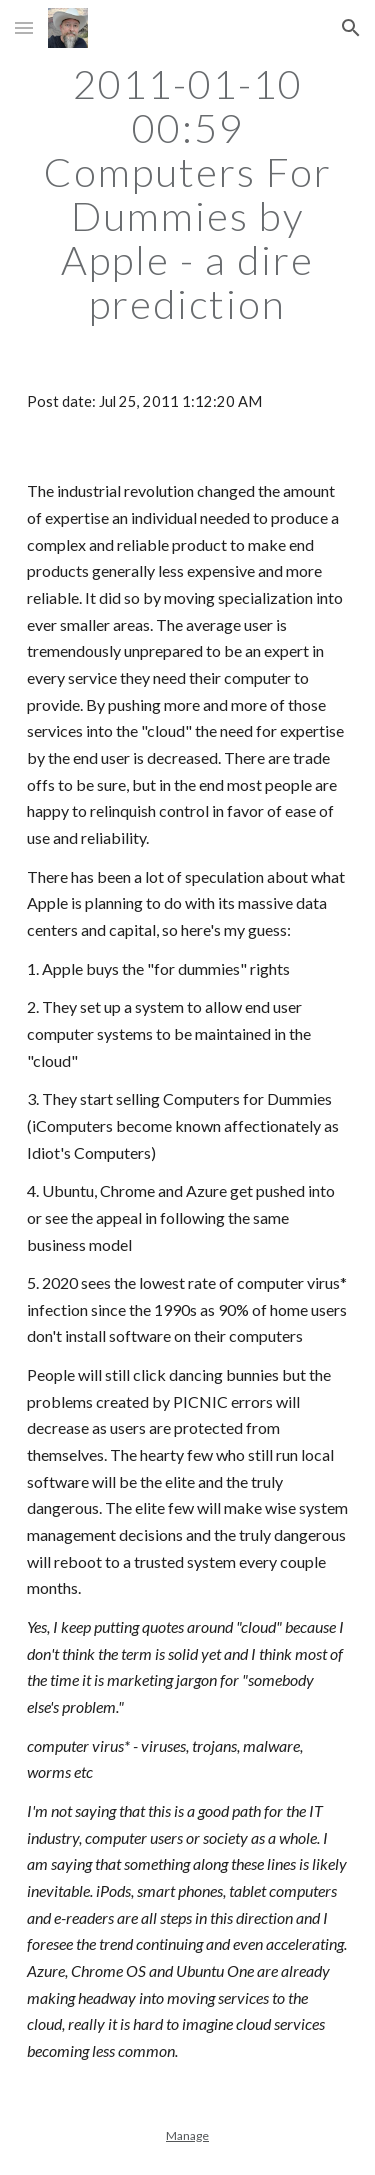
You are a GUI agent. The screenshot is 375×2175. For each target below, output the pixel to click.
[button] (24, 27)
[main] (188, 194)
